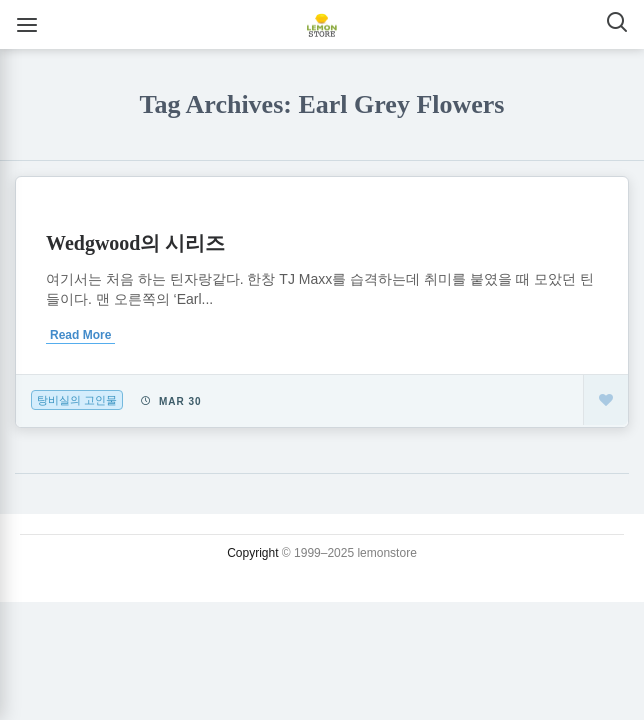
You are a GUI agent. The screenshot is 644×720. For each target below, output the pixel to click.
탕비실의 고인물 (77, 400)
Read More (80, 335)
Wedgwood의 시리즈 (135, 243)
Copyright (252, 553)
